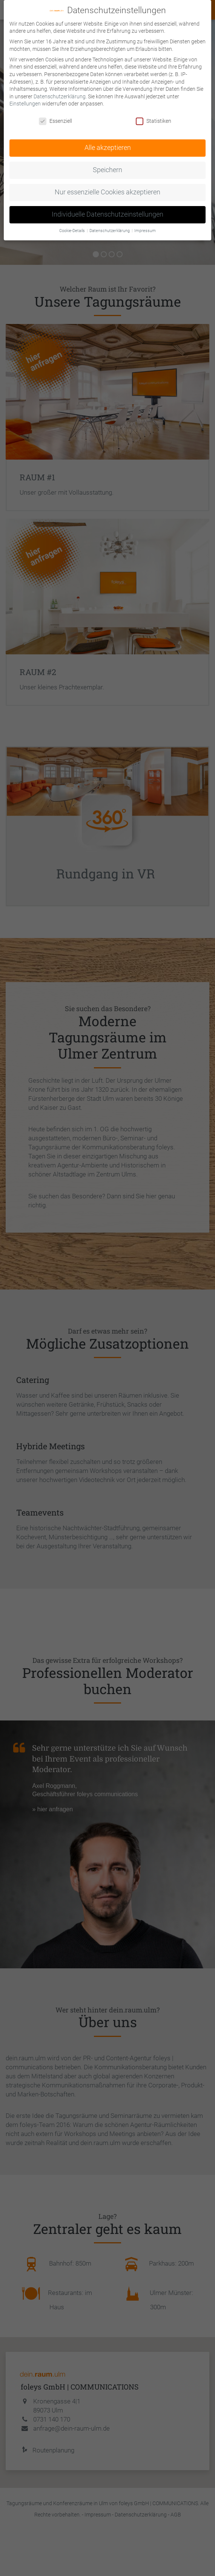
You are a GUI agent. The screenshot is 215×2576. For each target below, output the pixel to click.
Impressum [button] (145, 230)
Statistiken (153, 121)
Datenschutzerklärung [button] (110, 230)
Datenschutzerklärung (60, 96)
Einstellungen (25, 104)
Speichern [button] (107, 170)
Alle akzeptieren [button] (107, 147)
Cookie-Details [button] (72, 230)
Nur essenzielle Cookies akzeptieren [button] (107, 192)
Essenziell (55, 121)
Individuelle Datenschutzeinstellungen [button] (107, 214)
